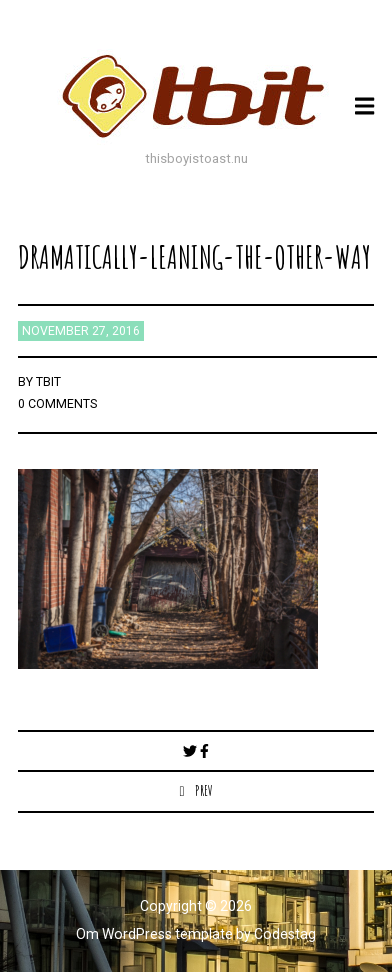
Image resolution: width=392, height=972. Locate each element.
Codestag (285, 934)
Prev (204, 790)
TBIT (48, 382)
